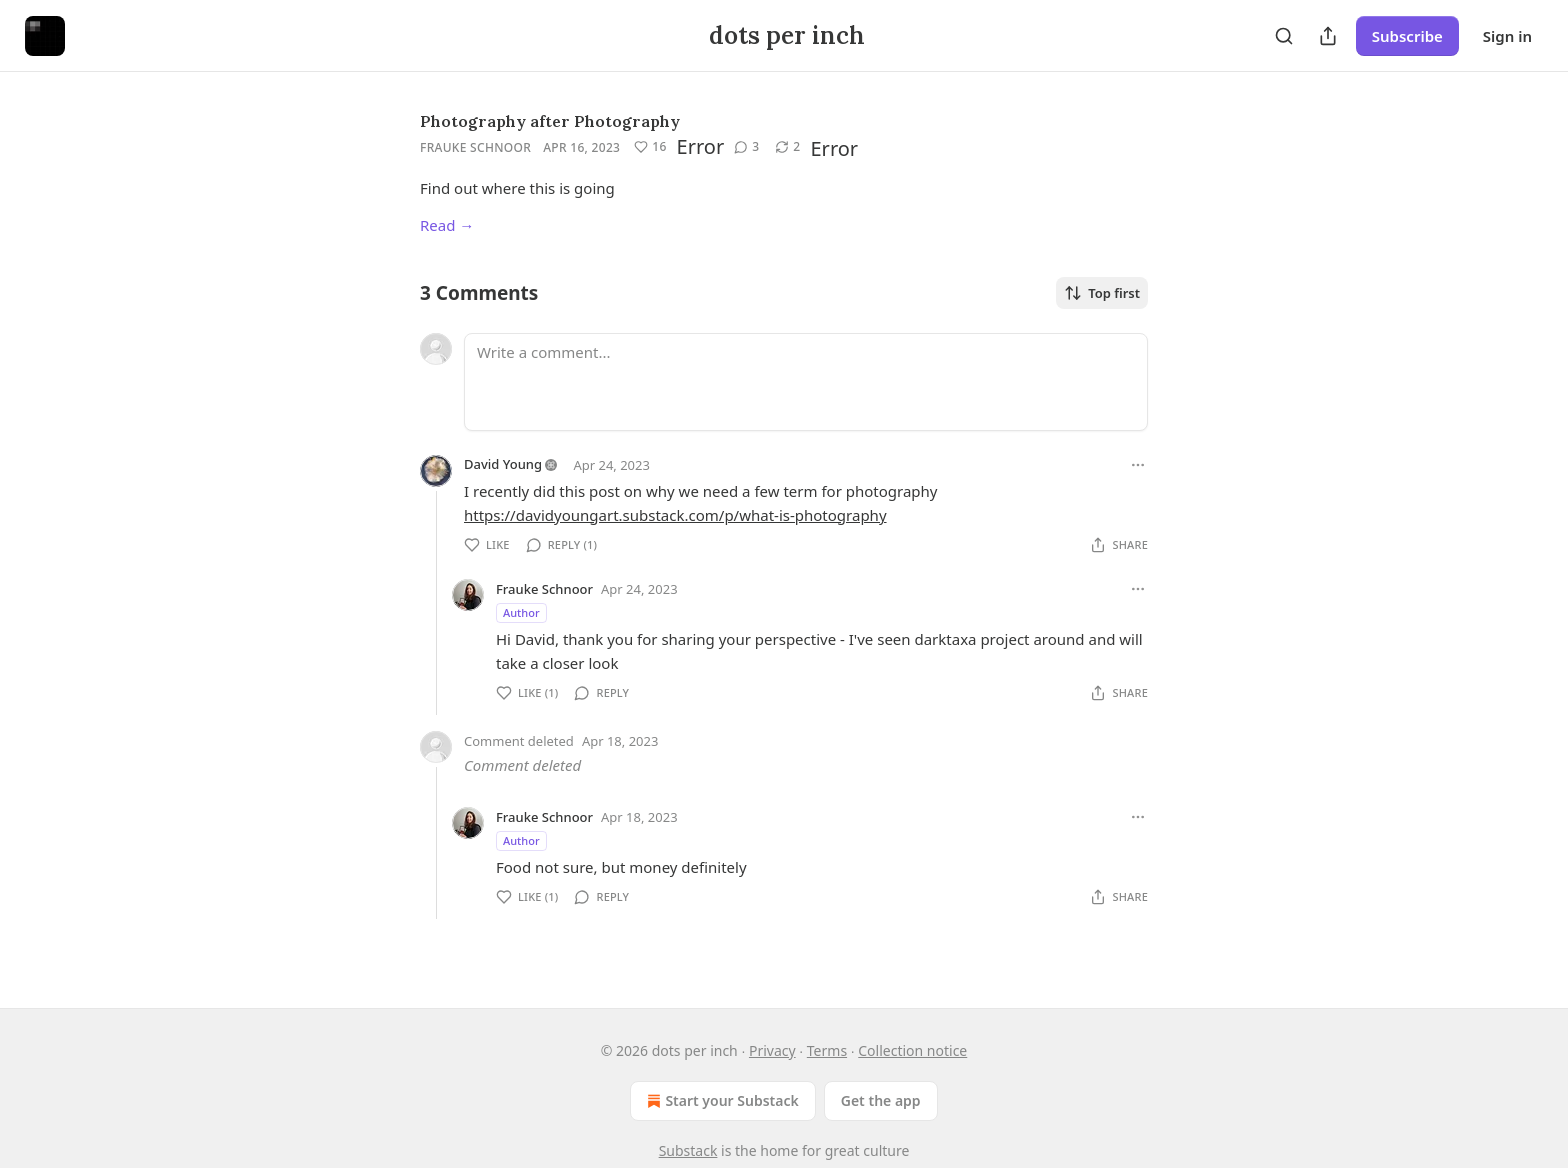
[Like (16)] (650, 147)
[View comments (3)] (746, 147)
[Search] (1284, 36)
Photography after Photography (550, 121)
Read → (447, 225)
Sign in (1507, 36)
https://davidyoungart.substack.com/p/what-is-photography (675, 515)
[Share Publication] (1328, 36)
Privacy (772, 1050)
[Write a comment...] (806, 382)
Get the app (881, 1100)
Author (521, 612)
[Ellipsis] (1138, 465)
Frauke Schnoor (475, 147)
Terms (827, 1050)
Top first (1102, 293)
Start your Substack (720, 1101)
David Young (503, 464)
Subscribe (1407, 36)
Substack (688, 1150)
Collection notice (912, 1050)
